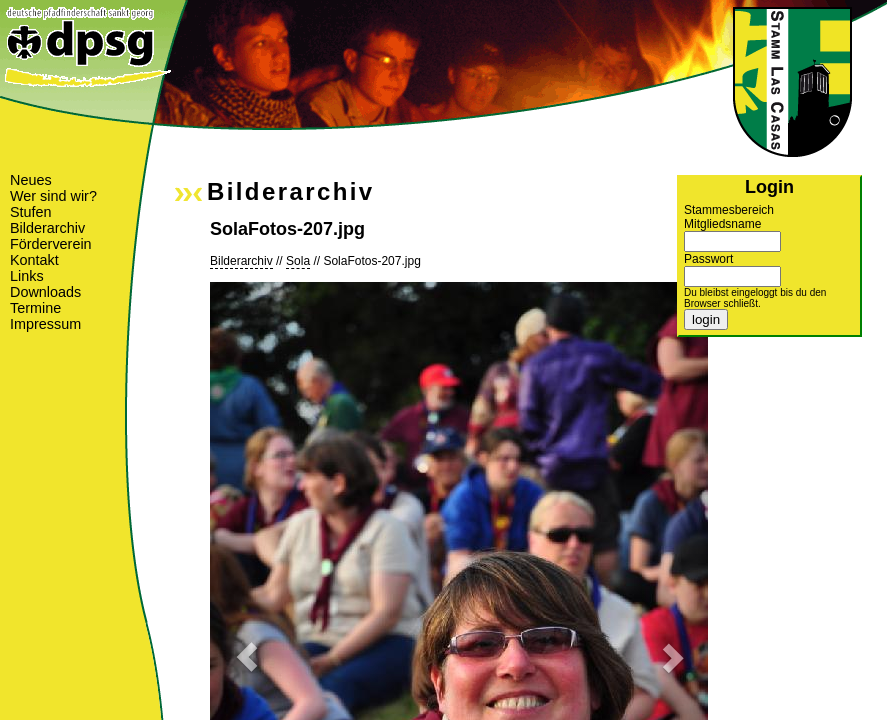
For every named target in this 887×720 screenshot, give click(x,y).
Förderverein (51, 244)
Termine (35, 308)
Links (27, 276)
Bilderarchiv (47, 228)
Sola (298, 261)
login (706, 319)
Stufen (31, 212)
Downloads (45, 292)
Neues (31, 180)
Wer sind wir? (53, 196)
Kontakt (34, 260)
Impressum (45, 324)
